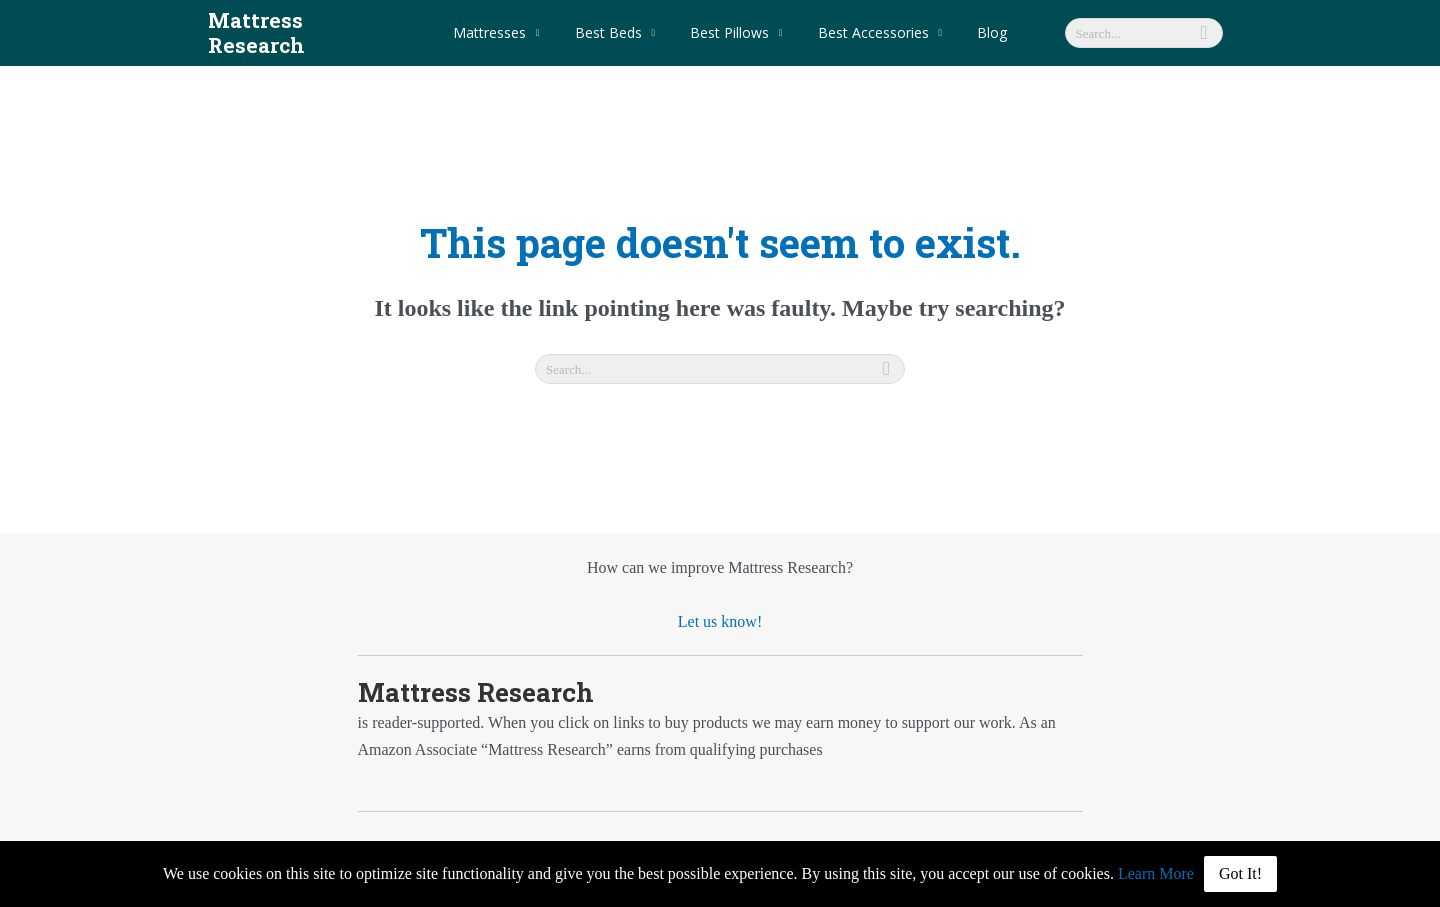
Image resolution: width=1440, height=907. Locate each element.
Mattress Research (306, 20)
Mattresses (506, 19)
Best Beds (618, 19)
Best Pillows (732, 19)
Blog (981, 19)
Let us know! (720, 596)
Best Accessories (869, 19)
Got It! (1240, 873)
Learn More (1156, 873)
